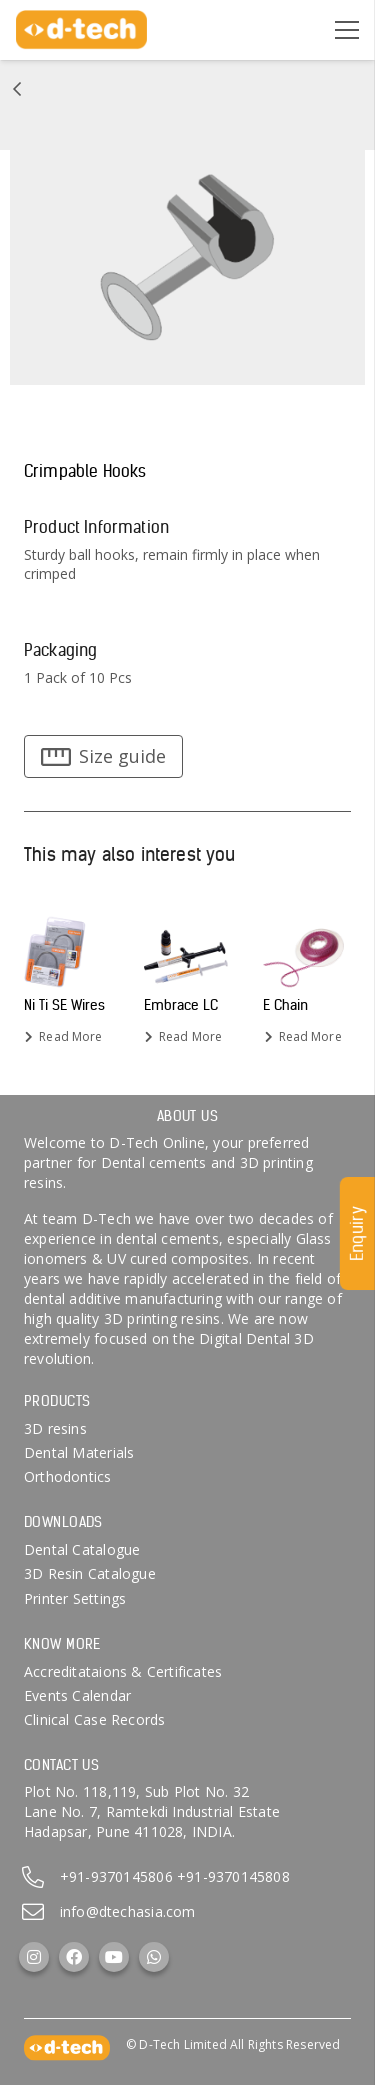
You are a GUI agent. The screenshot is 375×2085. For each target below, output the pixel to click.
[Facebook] (74, 1957)
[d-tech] (81, 30)
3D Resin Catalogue (90, 1573)
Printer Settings (75, 1598)
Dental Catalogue (82, 1549)
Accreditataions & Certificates (123, 1671)
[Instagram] (34, 1957)
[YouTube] (114, 1957)
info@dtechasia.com (128, 1911)
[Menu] (347, 30)
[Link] (17, 89)
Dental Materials (79, 1452)
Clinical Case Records (94, 1719)
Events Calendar (77, 1695)
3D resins (55, 1428)
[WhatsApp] (154, 1957)
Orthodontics (68, 1476)
